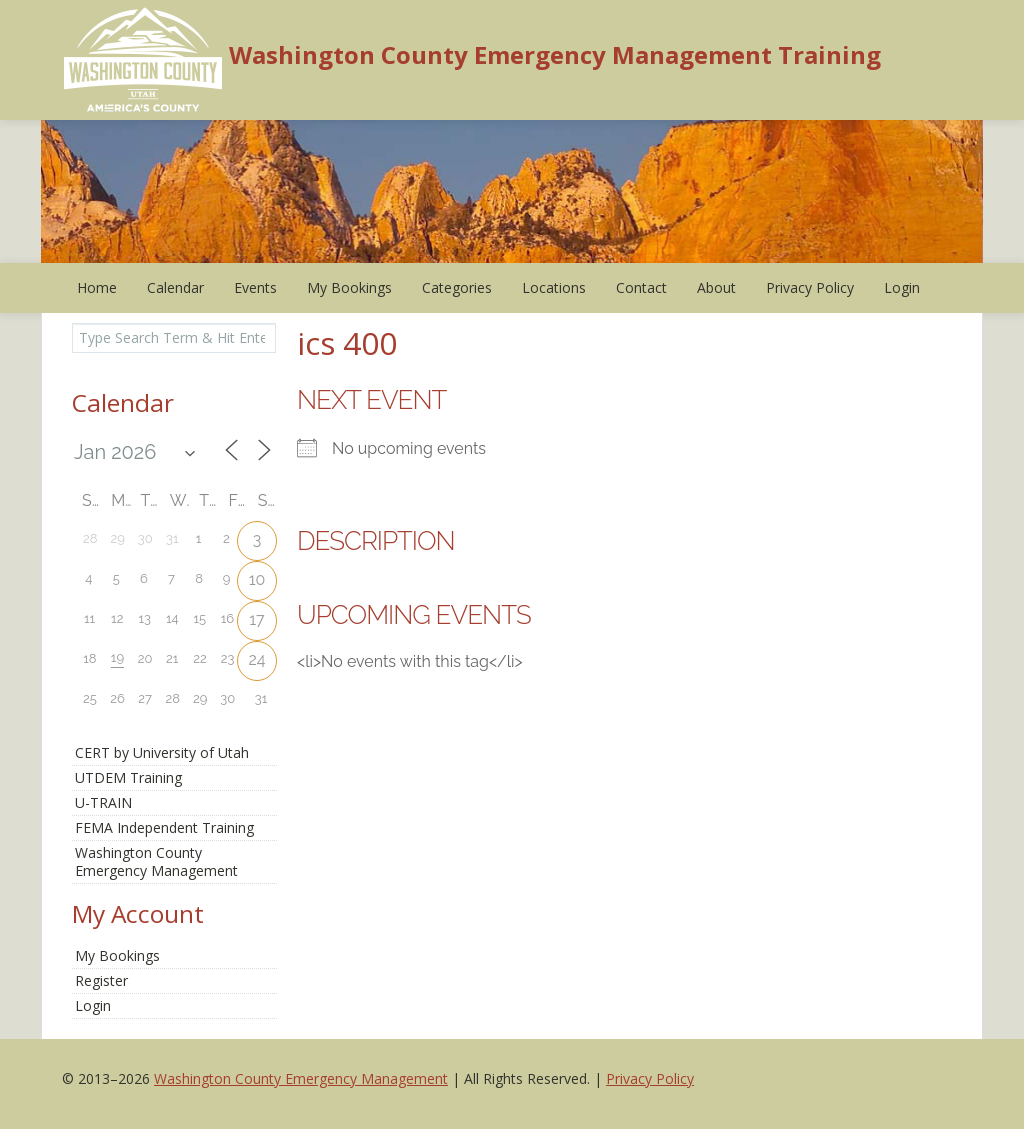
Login (902, 287)
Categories (457, 287)
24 (256, 659)
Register (101, 980)
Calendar (175, 287)
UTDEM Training (128, 777)
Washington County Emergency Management (301, 1078)
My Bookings (349, 287)
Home (97, 287)
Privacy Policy (810, 287)
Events (255, 287)
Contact (641, 287)
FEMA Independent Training (164, 827)
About (716, 287)
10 (257, 579)
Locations (554, 287)
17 (256, 619)
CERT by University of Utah (162, 752)
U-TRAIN (103, 802)
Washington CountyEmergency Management (156, 861)
